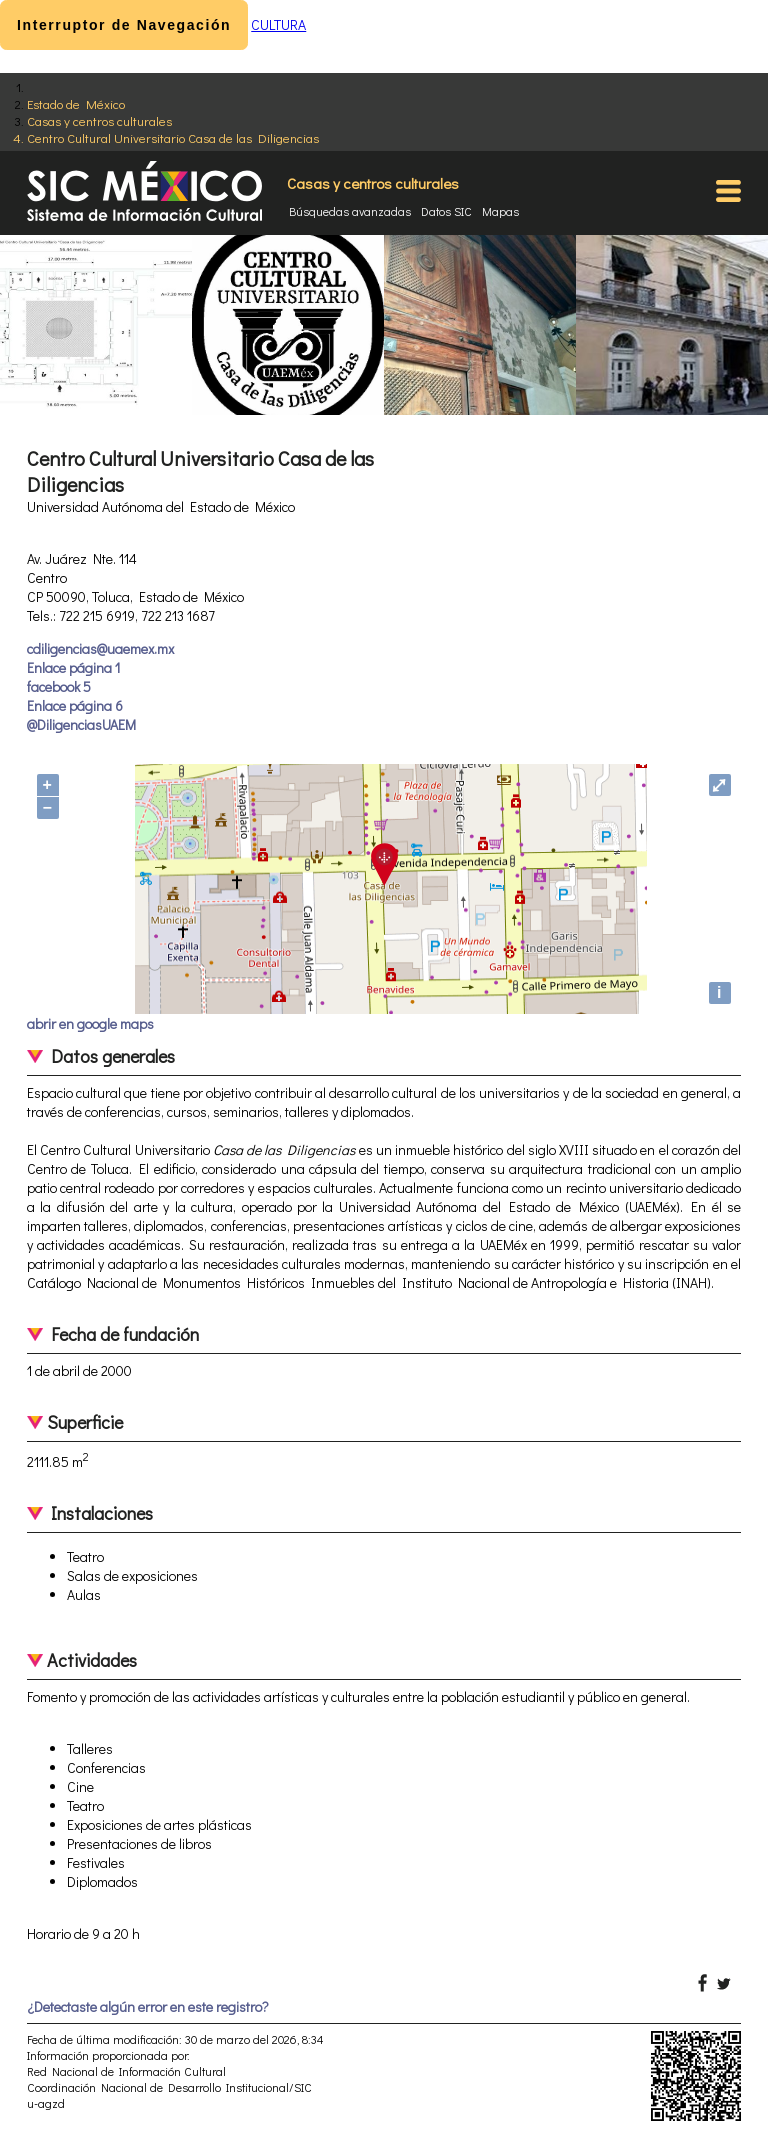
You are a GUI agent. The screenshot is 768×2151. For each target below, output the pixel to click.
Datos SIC (446, 211)
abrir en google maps (90, 1023)
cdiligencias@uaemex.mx (100, 648)
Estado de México (76, 103)
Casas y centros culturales (99, 120)
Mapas (500, 211)
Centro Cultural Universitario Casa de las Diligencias (173, 137)
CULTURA (278, 24)
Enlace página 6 (75, 705)
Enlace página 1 (73, 667)
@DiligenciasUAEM (81, 724)
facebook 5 (59, 686)
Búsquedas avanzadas (350, 211)
